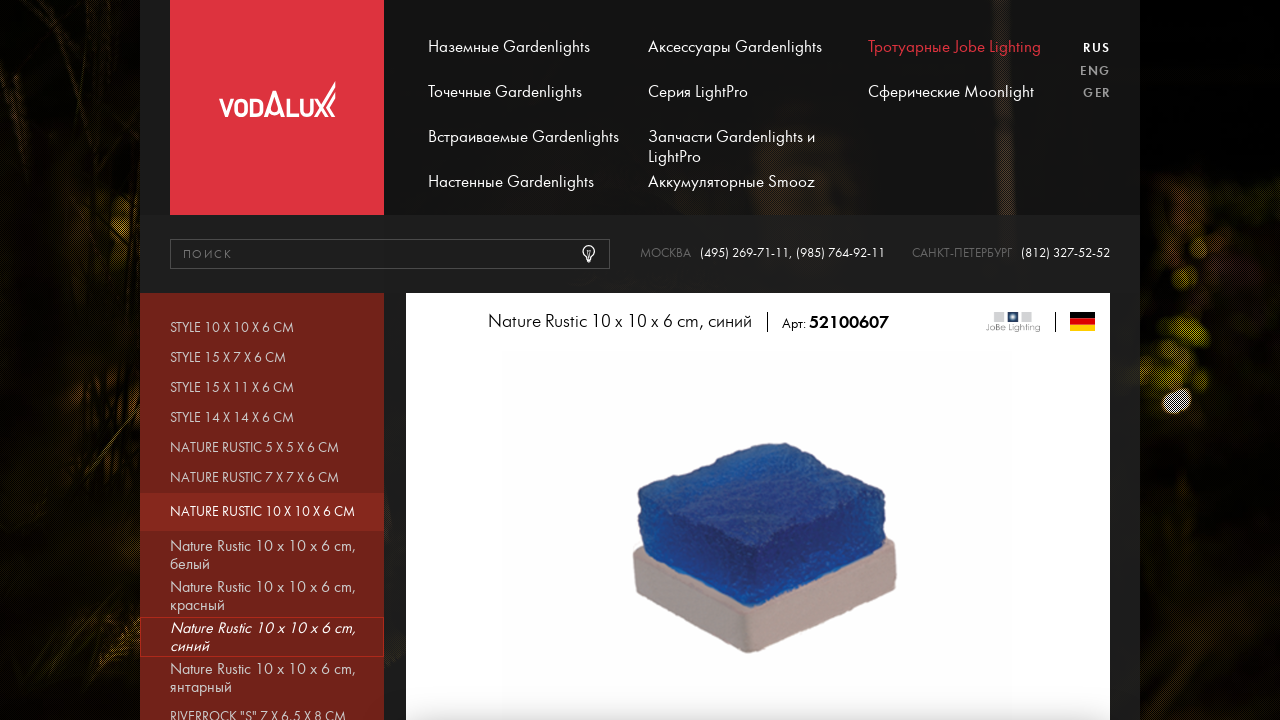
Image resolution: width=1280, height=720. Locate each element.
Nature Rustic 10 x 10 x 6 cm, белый (263, 555)
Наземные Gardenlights (509, 47)
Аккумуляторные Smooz (731, 182)
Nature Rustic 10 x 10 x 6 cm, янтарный (263, 678)
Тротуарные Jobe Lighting (954, 47)
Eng (1095, 71)
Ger (1096, 93)
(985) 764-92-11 (840, 253)
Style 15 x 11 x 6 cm (232, 388)
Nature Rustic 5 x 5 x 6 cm (254, 448)
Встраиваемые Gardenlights (523, 137)
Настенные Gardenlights (511, 182)
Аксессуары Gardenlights (735, 47)
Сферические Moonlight (951, 92)
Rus (1096, 48)
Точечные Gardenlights (505, 92)
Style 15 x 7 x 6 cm (228, 358)
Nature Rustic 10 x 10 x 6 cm (262, 512)
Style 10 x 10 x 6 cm (232, 328)
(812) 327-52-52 (1065, 253)
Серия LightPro (698, 92)
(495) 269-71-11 (744, 253)
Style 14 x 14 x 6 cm (232, 418)
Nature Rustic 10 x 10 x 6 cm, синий (263, 637)
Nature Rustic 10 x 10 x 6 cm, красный (263, 596)
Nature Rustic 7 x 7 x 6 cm (254, 478)
